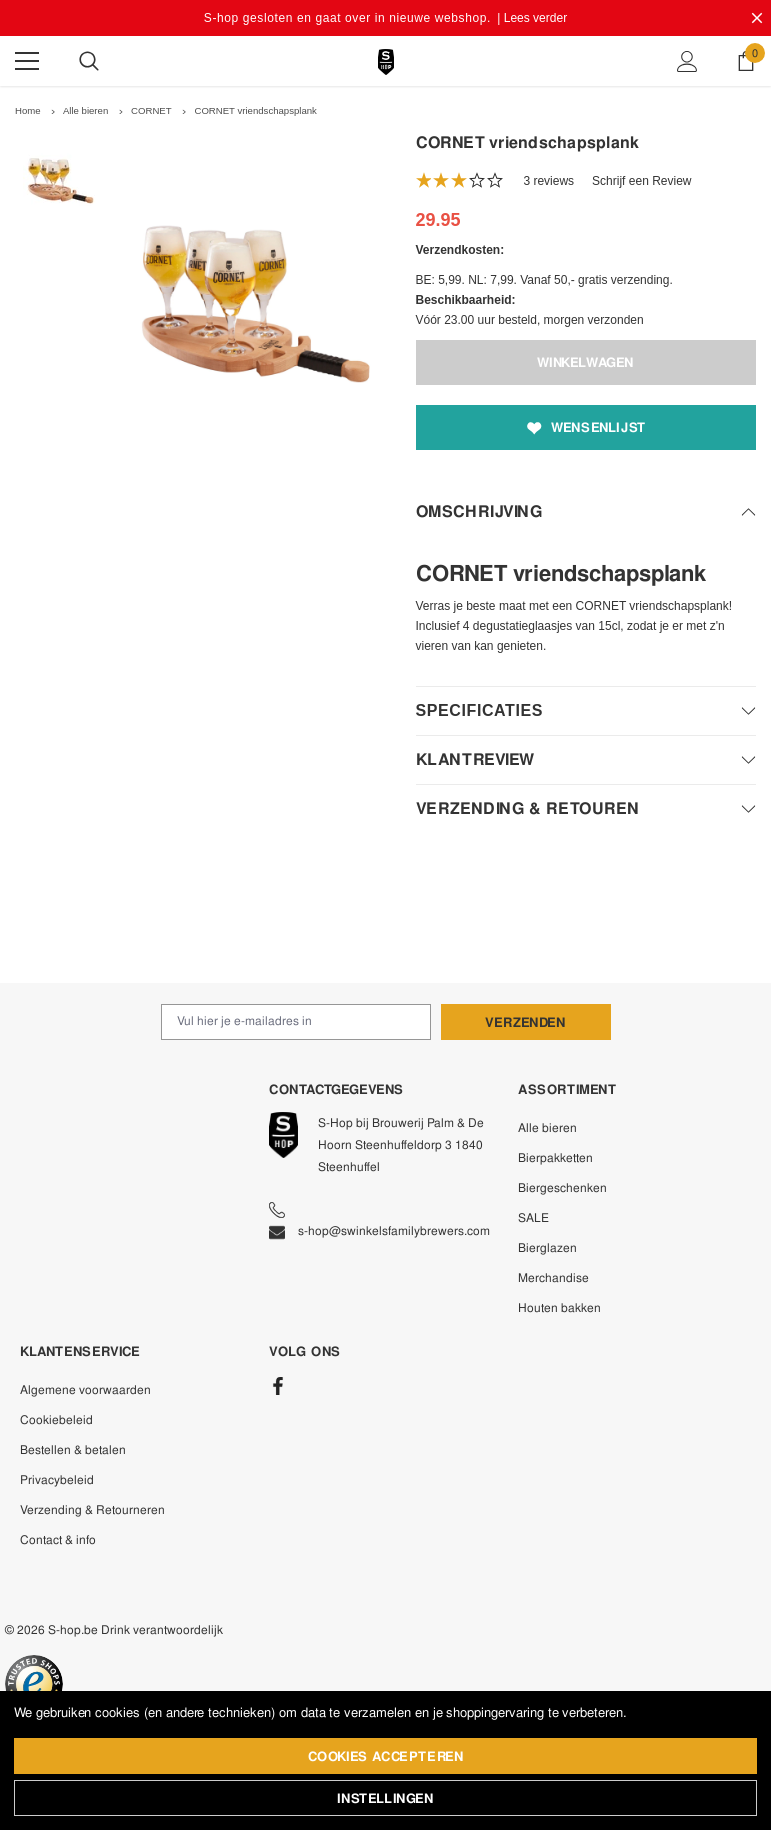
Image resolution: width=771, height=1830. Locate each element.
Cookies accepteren (386, 1756)
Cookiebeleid (56, 1420)
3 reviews (548, 181)
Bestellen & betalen (73, 1450)
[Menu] (27, 61)
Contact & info (58, 1540)
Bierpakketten (555, 1158)
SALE (533, 1218)
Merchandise (553, 1278)
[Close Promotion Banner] (757, 18)
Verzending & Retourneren (92, 1510)
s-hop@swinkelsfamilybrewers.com (379, 1231)
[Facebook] (278, 1386)
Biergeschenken (562, 1188)
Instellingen (385, 1798)
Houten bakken (559, 1308)
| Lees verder (532, 18)
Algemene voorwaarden (85, 1390)
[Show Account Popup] (687, 61)
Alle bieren (547, 1128)
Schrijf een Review (641, 181)
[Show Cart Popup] (746, 61)
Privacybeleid (57, 1480)
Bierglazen (547, 1248)
